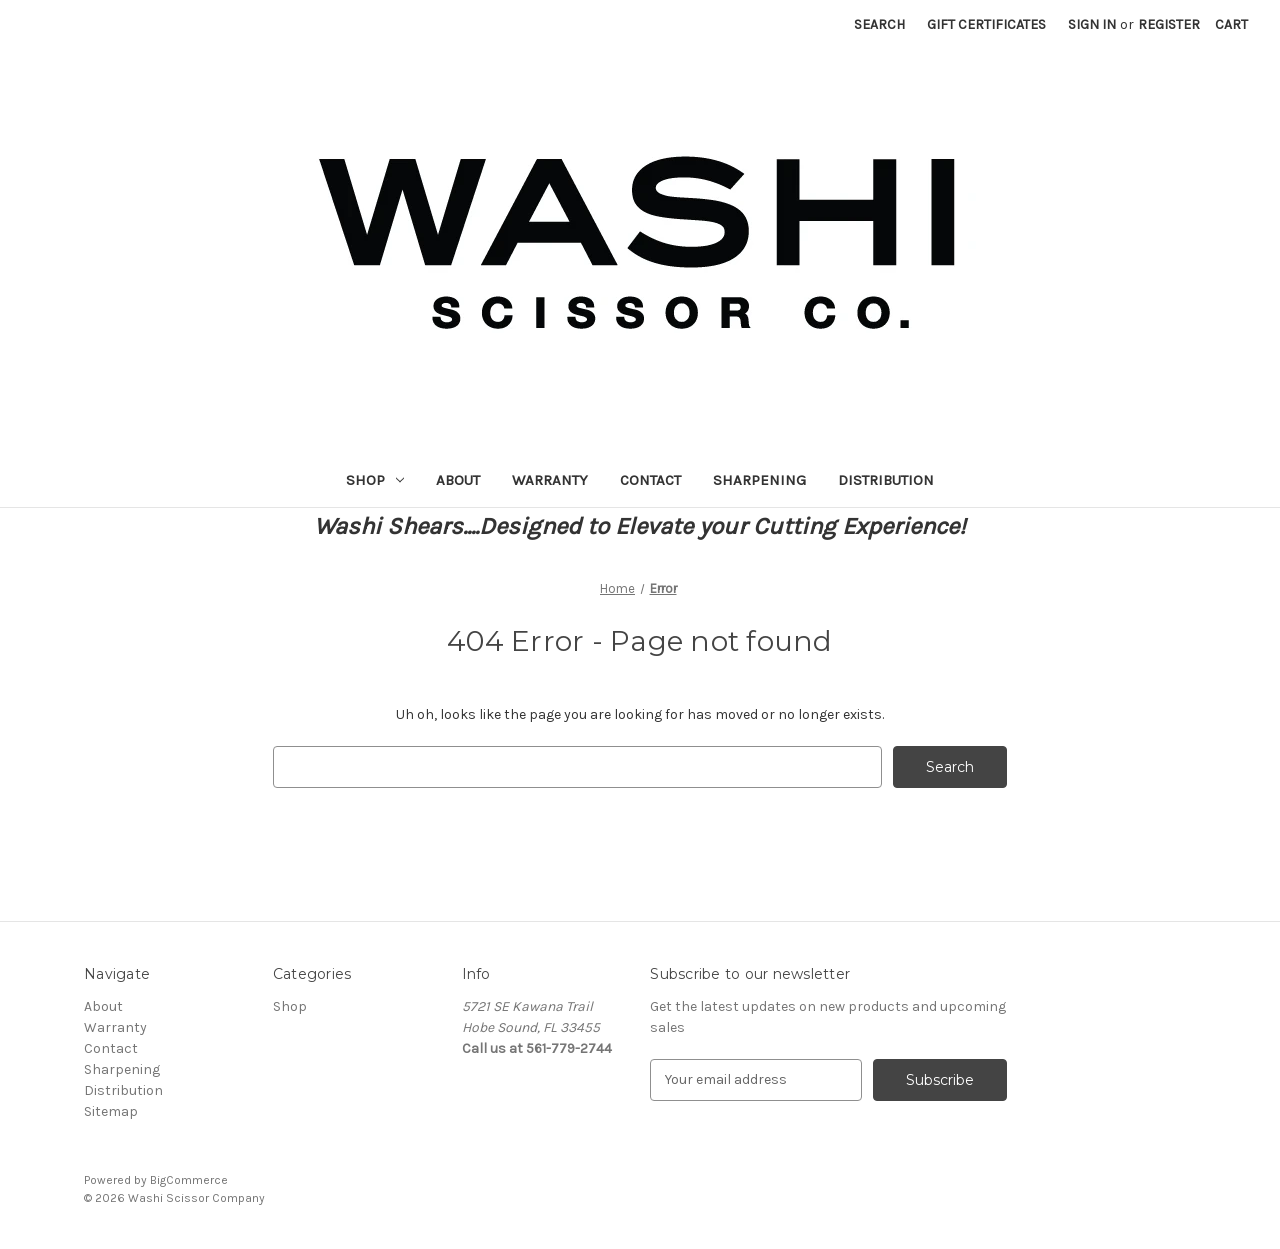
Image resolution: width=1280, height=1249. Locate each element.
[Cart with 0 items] (1231, 24)
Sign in (1092, 24)
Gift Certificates (986, 24)
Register (1169, 24)
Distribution (886, 480)
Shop (375, 480)
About (458, 480)
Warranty (550, 480)
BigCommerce (189, 1180)
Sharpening (759, 480)
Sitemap (111, 1111)
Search (879, 24)
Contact (650, 480)
